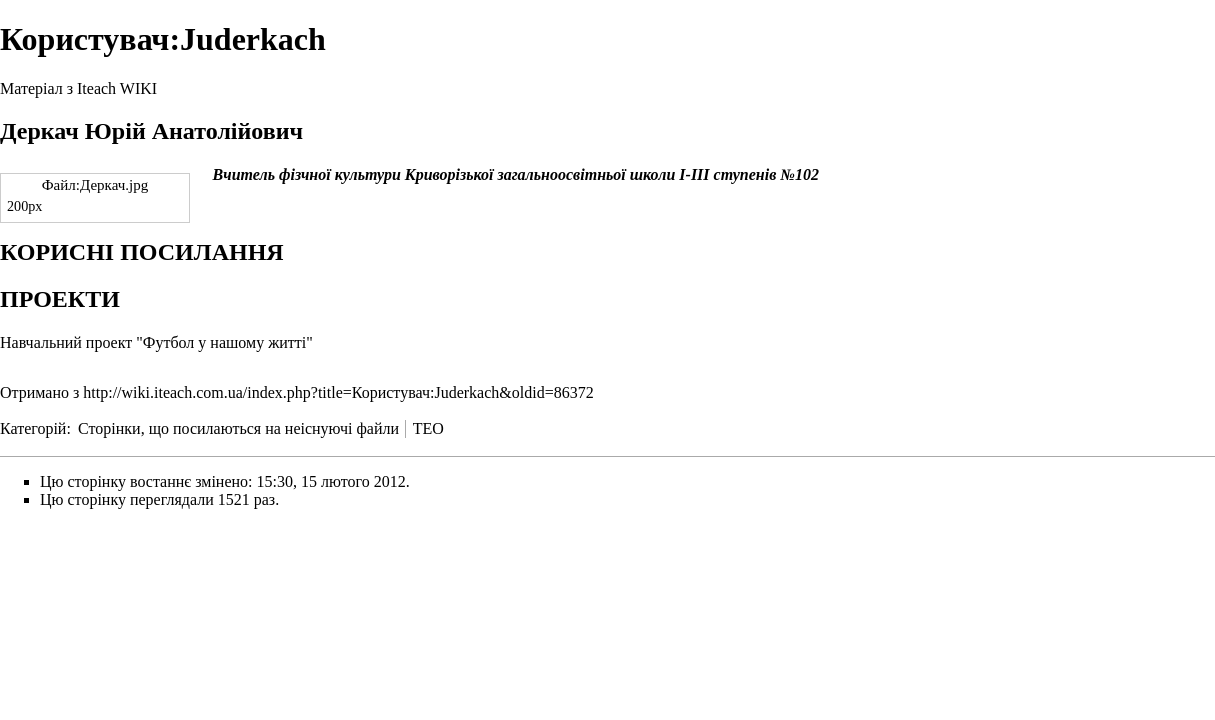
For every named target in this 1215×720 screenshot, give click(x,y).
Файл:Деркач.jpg (95, 185)
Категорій (33, 428)
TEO (428, 428)
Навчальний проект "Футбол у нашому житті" (156, 342)
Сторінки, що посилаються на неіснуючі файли (238, 428)
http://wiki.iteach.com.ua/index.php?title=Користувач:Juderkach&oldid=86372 (338, 392)
